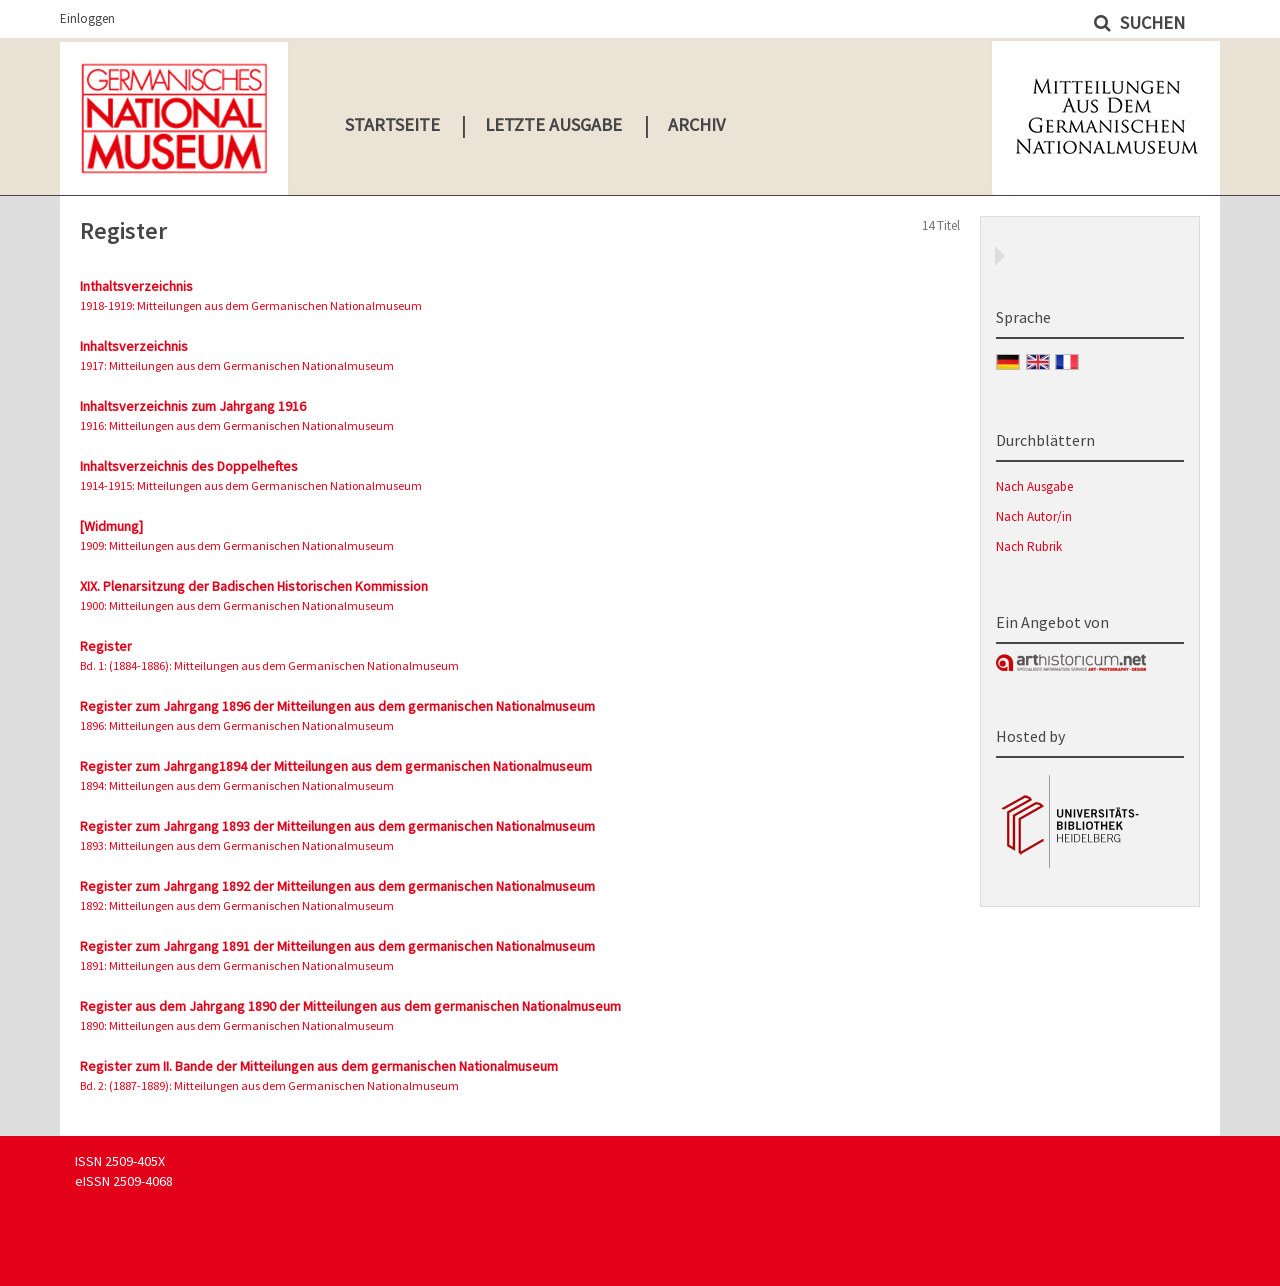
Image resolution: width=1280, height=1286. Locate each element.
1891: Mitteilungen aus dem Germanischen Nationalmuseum (237, 965)
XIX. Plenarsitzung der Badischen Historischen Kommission (254, 586)
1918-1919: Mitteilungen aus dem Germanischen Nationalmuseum (251, 305)
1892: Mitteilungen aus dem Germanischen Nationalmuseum (237, 905)
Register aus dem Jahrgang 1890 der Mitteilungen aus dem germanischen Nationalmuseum (350, 1006)
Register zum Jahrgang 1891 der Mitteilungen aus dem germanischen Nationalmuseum (337, 946)
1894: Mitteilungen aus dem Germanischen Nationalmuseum (237, 785)
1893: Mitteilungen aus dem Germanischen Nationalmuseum (237, 845)
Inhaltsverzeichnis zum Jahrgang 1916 (193, 406)
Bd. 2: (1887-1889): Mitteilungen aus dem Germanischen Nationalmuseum (269, 1085)
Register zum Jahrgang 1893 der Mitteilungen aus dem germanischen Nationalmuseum (337, 826)
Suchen (1150, 22)
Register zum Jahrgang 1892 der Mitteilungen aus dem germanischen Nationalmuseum (337, 886)
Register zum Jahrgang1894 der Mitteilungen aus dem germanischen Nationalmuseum (336, 766)
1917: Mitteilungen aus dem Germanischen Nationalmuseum (237, 365)
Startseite (392, 124)
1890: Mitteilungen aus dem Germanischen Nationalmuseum (237, 1025)
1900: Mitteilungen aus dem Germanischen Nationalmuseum (237, 605)
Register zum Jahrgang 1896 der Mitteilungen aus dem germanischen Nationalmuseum (337, 706)
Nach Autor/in (1034, 516)
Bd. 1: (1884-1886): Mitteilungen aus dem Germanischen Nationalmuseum (269, 665)
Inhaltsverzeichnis (134, 346)
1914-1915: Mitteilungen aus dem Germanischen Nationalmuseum (251, 485)
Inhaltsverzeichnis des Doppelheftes (189, 466)
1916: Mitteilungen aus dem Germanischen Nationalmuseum (237, 425)
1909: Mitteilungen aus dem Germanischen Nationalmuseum (237, 545)
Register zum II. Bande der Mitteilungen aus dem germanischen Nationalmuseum (319, 1066)
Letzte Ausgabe (553, 124)
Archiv (696, 124)
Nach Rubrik (1029, 546)
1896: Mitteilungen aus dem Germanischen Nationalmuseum (237, 725)
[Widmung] (111, 526)
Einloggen (87, 18)
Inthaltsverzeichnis (136, 286)
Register (106, 646)
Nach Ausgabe (1034, 486)
